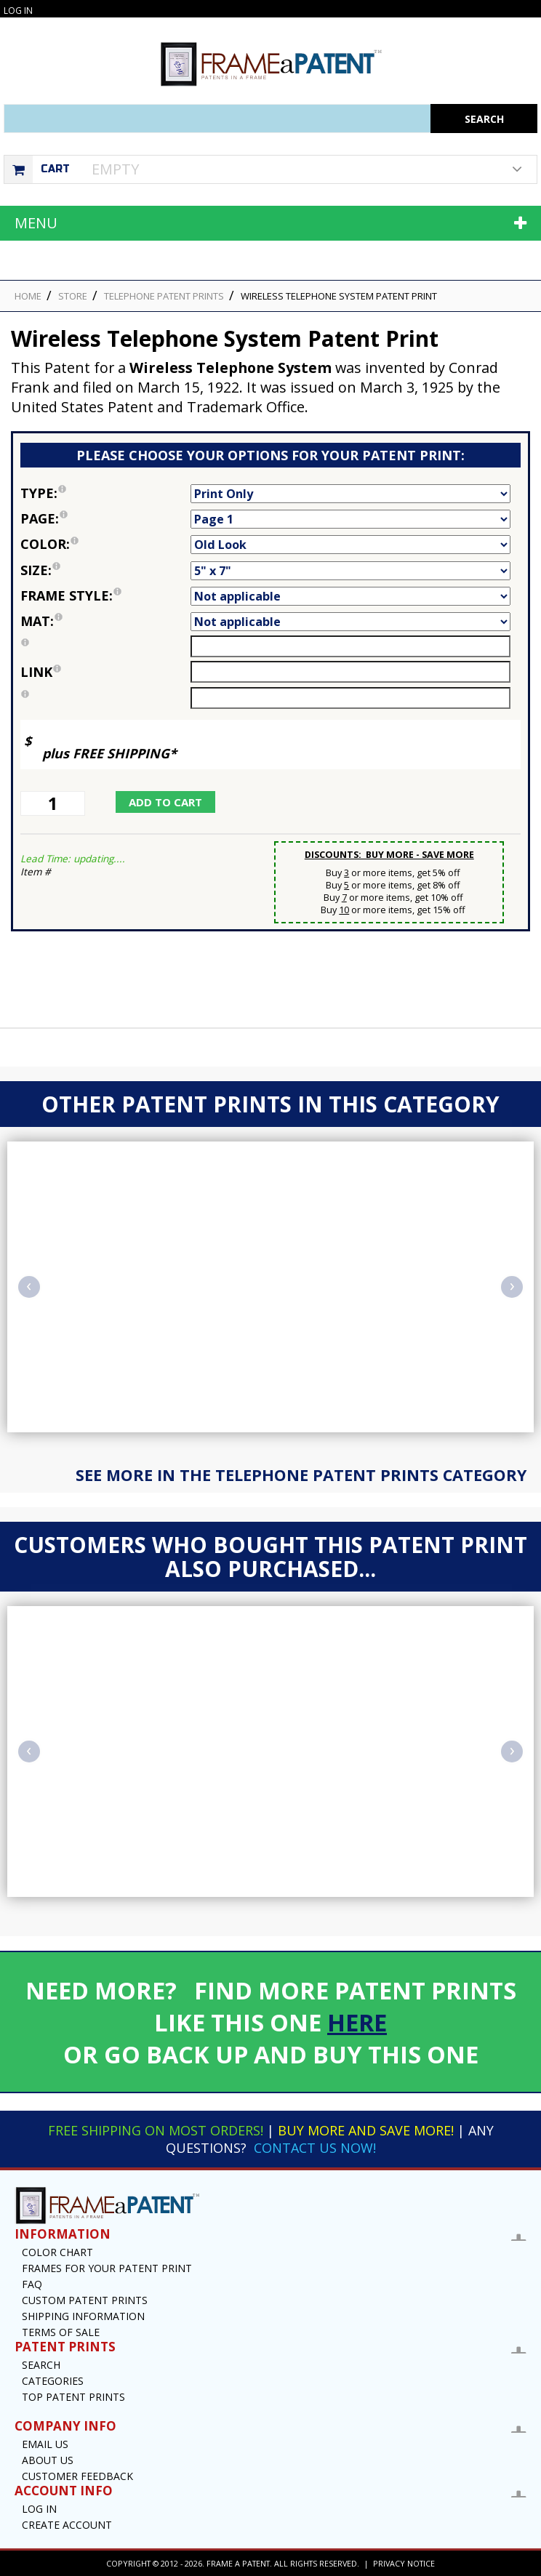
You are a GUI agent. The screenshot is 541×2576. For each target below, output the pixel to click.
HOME (28, 295)
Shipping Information (83, 2316)
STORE (72, 295)
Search (41, 2365)
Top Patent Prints (73, 2397)
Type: (105, 493)
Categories (53, 2381)
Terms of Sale (61, 2332)
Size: (105, 570)
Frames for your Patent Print (107, 2268)
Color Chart (57, 2252)
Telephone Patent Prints (164, 295)
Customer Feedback (77, 2476)
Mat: (105, 621)
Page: (105, 518)
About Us (47, 2460)
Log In (18, 10)
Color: (105, 544)
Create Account (67, 2525)
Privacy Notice (404, 2563)
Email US (45, 2444)
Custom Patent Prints (85, 2300)
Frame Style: (105, 595)
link (40, 672)
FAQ (32, 2284)
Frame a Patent (238, 2563)
